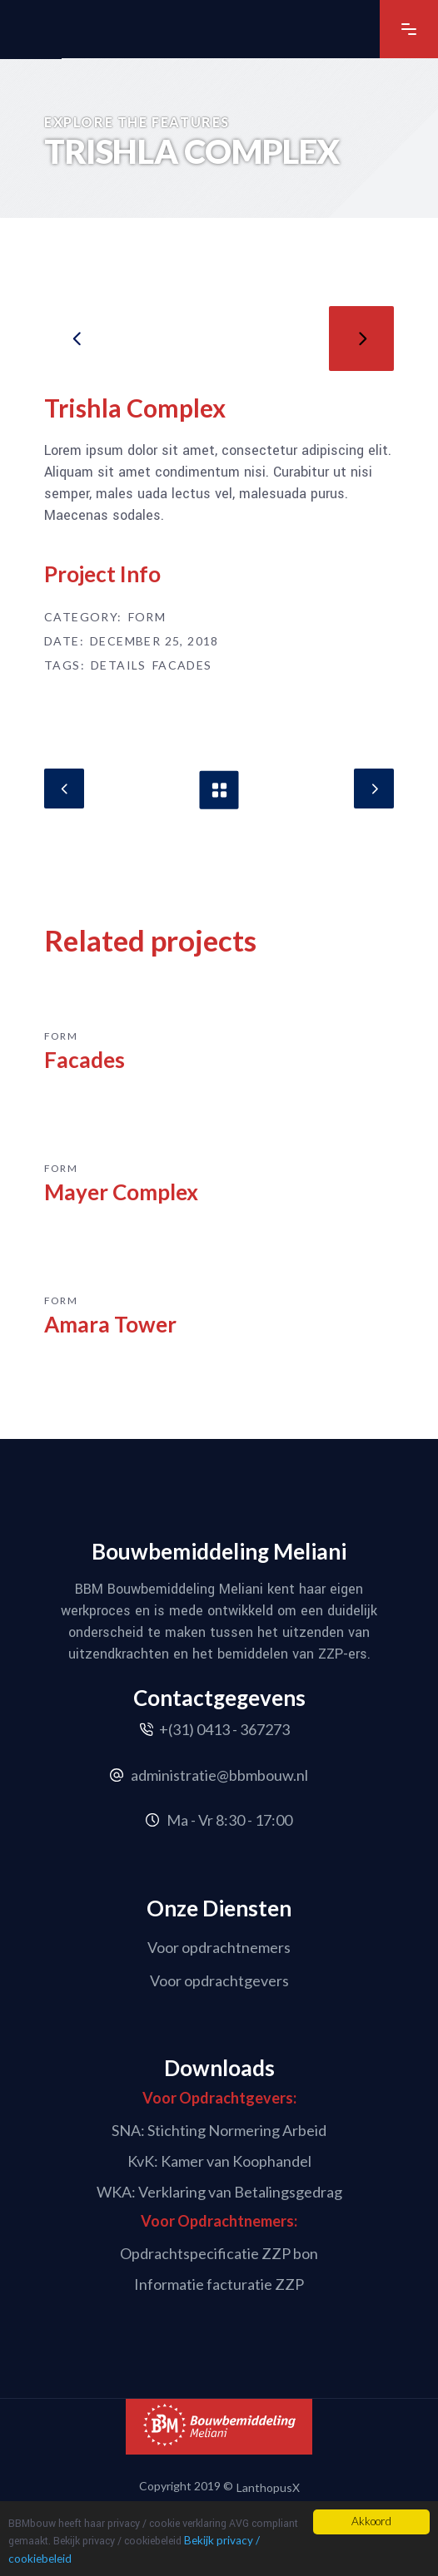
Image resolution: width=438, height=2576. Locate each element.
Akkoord (371, 2521)
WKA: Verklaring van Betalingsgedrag (219, 2191)
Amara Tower (110, 1324)
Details (119, 665)
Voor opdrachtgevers (219, 1979)
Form (147, 617)
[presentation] (76, 338)
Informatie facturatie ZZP (219, 2284)
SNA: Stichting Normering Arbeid (219, 2130)
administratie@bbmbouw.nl (219, 1775)
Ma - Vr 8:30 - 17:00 (229, 1820)
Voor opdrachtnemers (219, 1947)
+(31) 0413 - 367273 (224, 1729)
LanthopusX (268, 2487)
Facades (182, 665)
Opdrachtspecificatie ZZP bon (219, 2253)
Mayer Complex (121, 1192)
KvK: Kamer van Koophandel (219, 2161)
